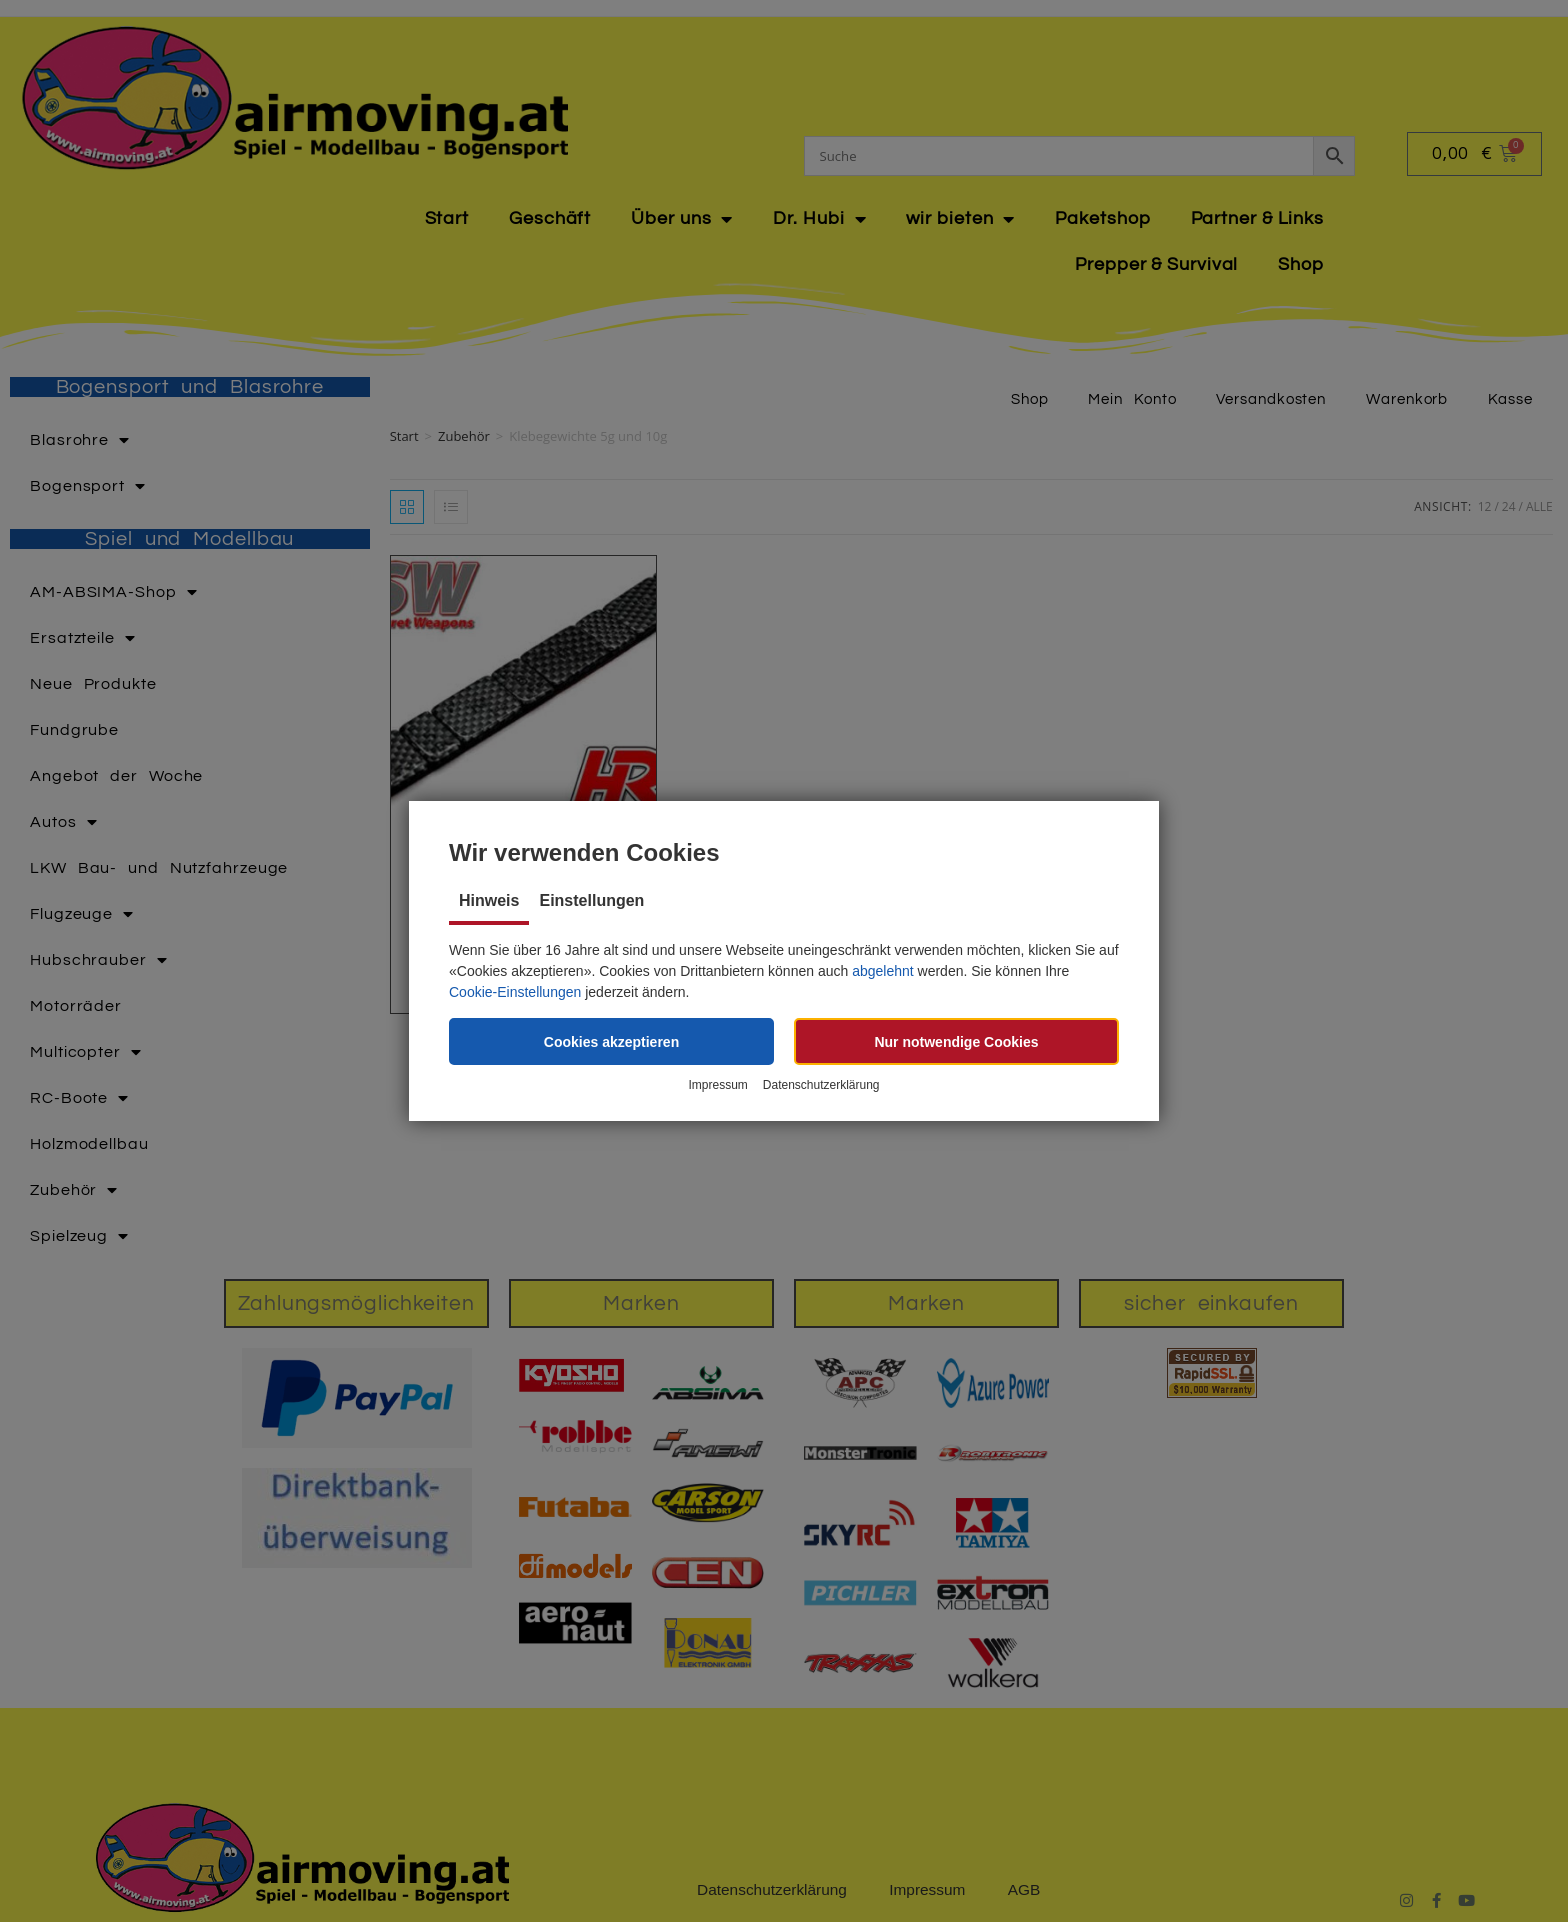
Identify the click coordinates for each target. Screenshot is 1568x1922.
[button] (611, 1041)
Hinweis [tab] (489, 900)
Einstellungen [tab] (591, 900)
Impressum (717, 1086)
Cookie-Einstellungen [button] (515, 992)
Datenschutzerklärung (821, 1086)
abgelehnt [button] (883, 971)
